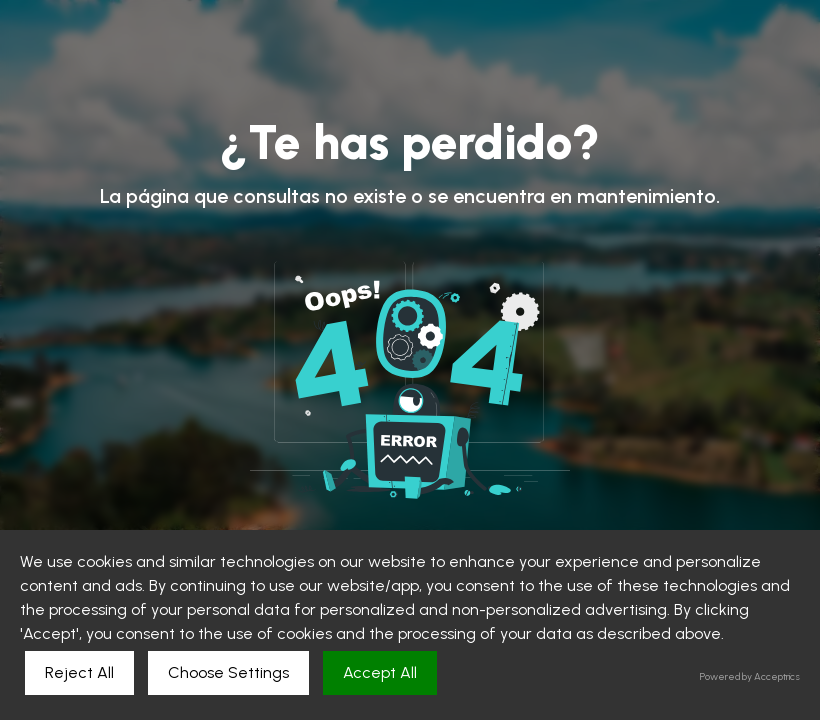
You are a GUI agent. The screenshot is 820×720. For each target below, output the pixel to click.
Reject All (79, 672)
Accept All (380, 672)
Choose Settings (228, 672)
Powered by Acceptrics (750, 676)
